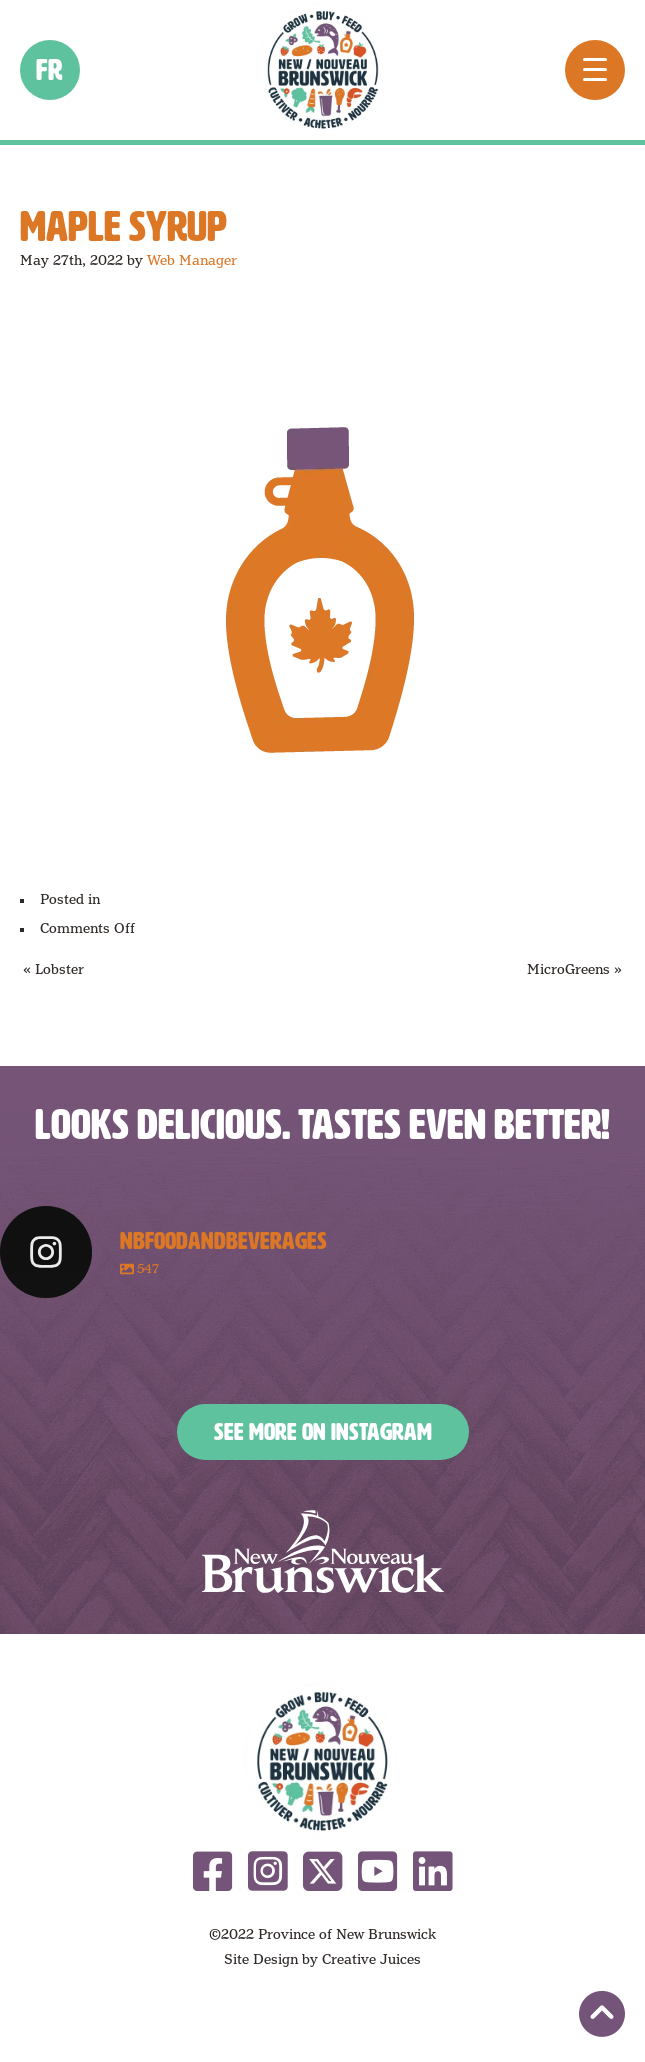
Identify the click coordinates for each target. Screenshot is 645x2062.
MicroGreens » (574, 969)
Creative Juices (371, 1959)
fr (50, 70)
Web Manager (192, 260)
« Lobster (53, 969)
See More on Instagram (323, 1432)
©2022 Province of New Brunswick (322, 1934)
